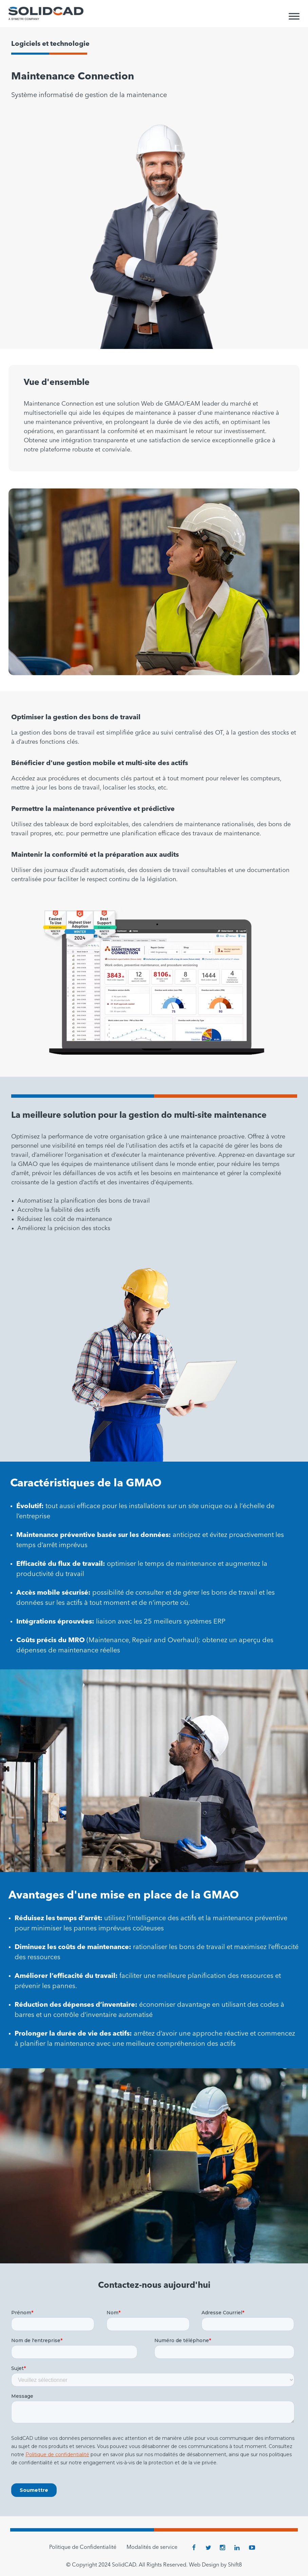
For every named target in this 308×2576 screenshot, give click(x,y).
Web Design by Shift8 (215, 2565)
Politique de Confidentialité (82, 2547)
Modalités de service (152, 2547)
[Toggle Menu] (294, 16)
